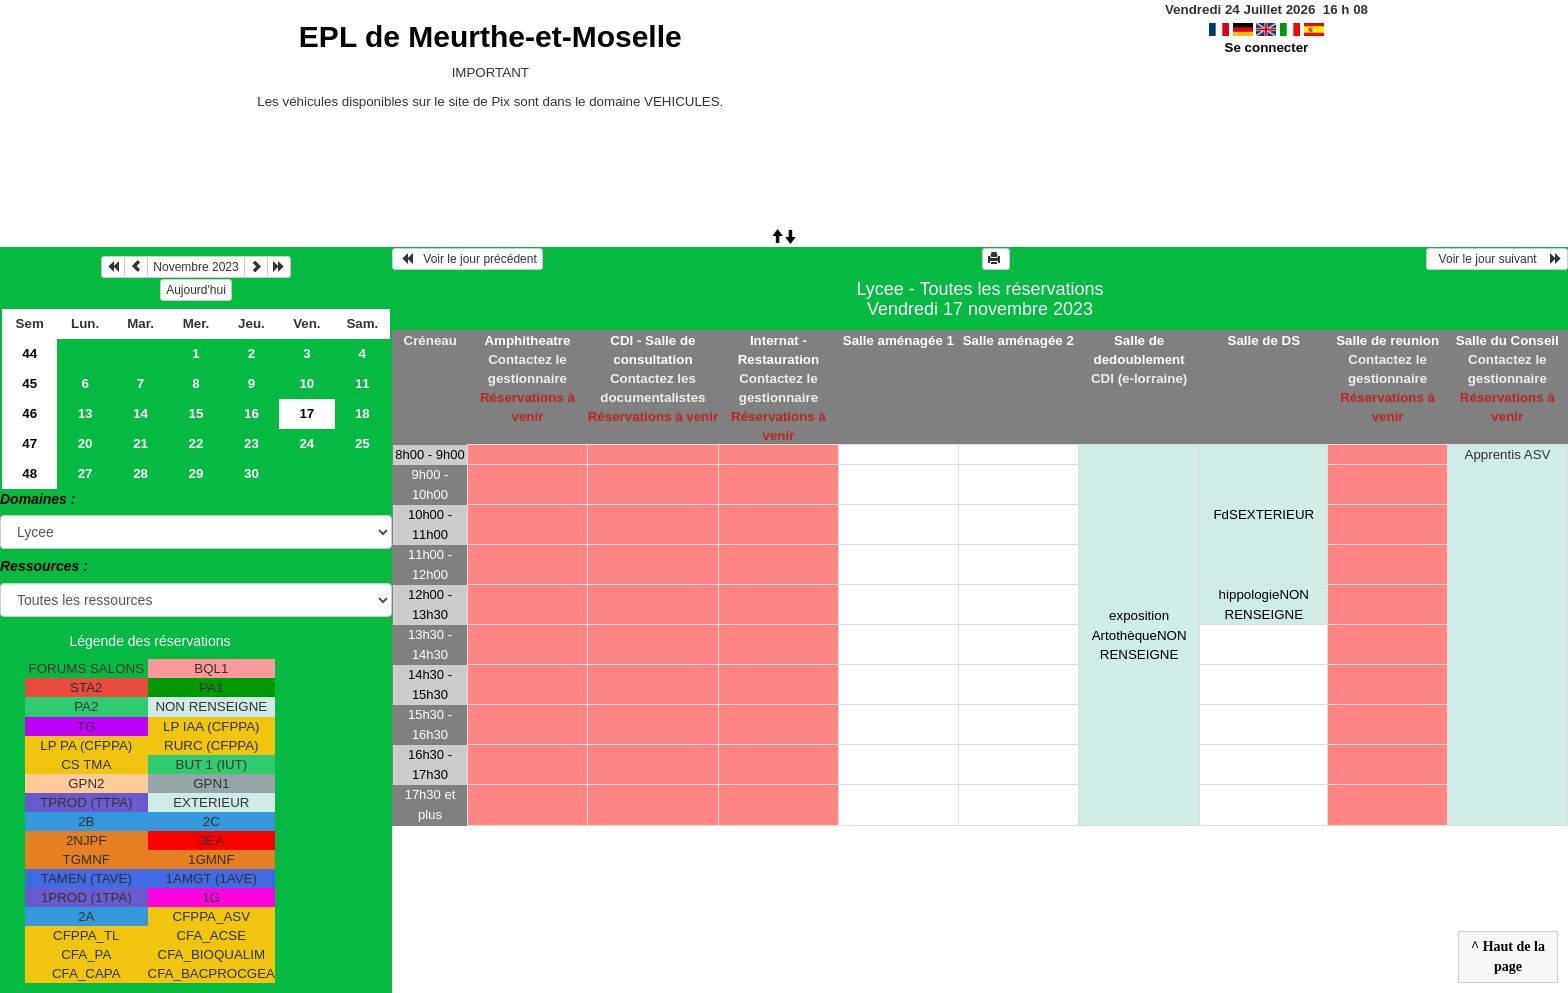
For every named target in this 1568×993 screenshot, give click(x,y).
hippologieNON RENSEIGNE (1264, 604)
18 (362, 413)
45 (29, 383)
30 (251, 473)
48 (29, 473)
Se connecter (1267, 47)
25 (362, 443)
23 (251, 443)
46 (29, 413)
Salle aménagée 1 (898, 340)
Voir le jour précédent (467, 259)
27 (85, 473)
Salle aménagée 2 (1018, 340)
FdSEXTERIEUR (1263, 514)
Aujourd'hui (196, 290)
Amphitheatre (527, 340)
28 (140, 473)
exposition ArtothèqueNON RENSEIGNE (1139, 634)
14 (140, 413)
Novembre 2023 (195, 267)
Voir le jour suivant (1497, 259)
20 (85, 443)
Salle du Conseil (1507, 340)
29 (196, 473)
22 (196, 443)
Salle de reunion (1387, 340)
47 (29, 443)
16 (251, 413)
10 (306, 383)
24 (306, 443)
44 (29, 353)
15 (196, 413)
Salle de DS (1264, 340)
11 (362, 383)
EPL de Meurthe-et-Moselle (490, 36)
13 (85, 413)
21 (140, 443)
